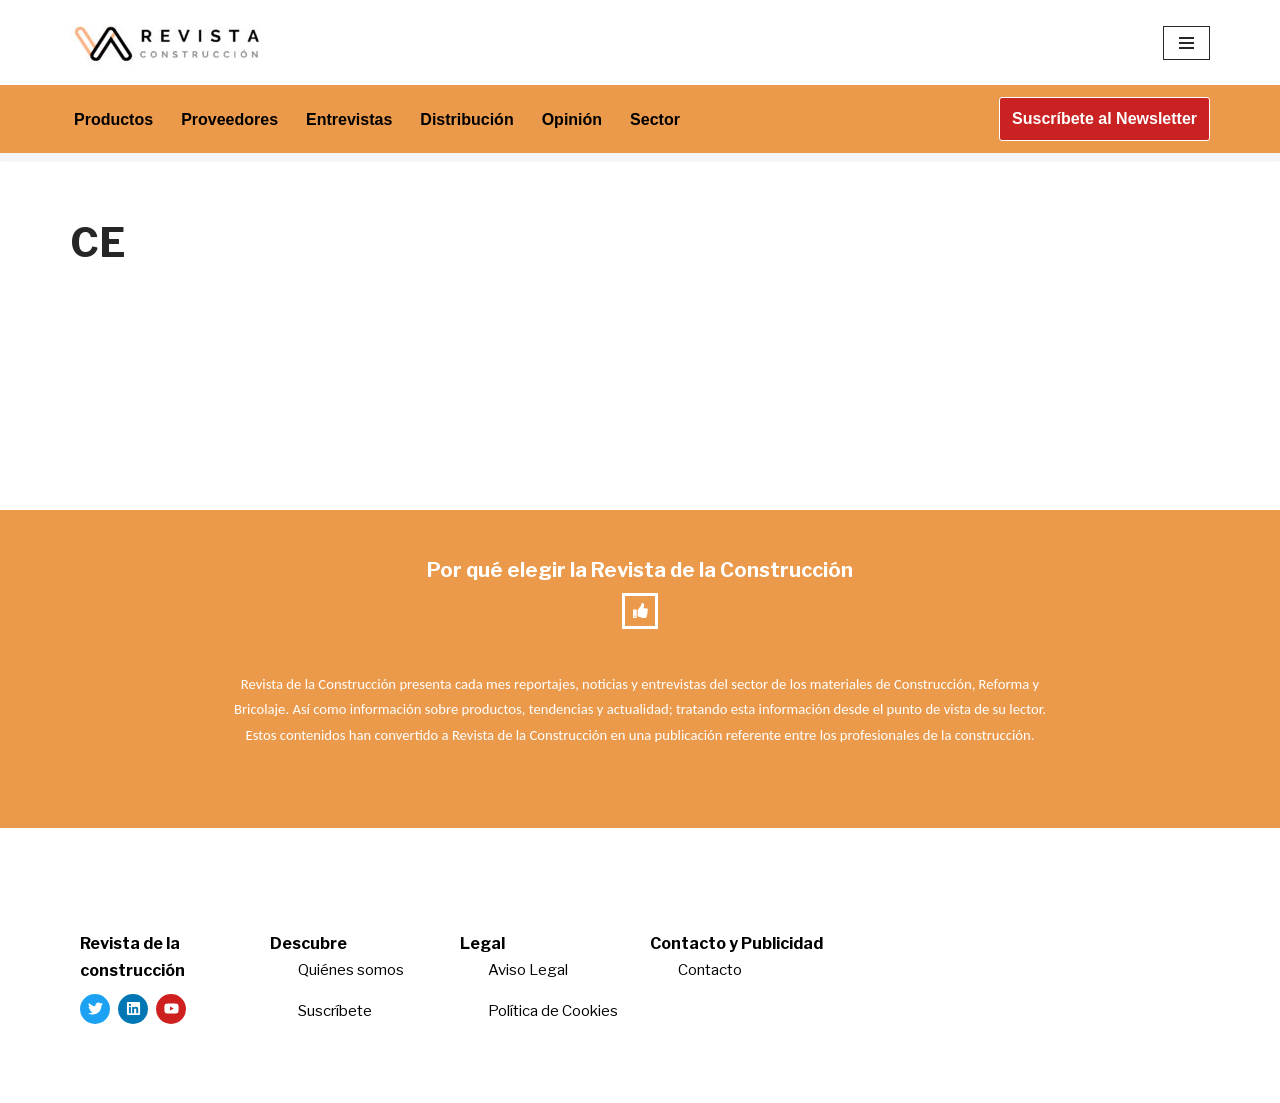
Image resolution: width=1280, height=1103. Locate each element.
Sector (655, 119)
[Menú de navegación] (1186, 43)
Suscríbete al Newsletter (1104, 118)
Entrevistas (349, 119)
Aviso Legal (528, 970)
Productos (113, 119)
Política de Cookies (553, 1011)
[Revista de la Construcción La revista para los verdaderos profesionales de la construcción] (170, 42)
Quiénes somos (351, 970)
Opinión (572, 119)
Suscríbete (336, 1011)
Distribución (466, 119)
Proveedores (229, 119)
